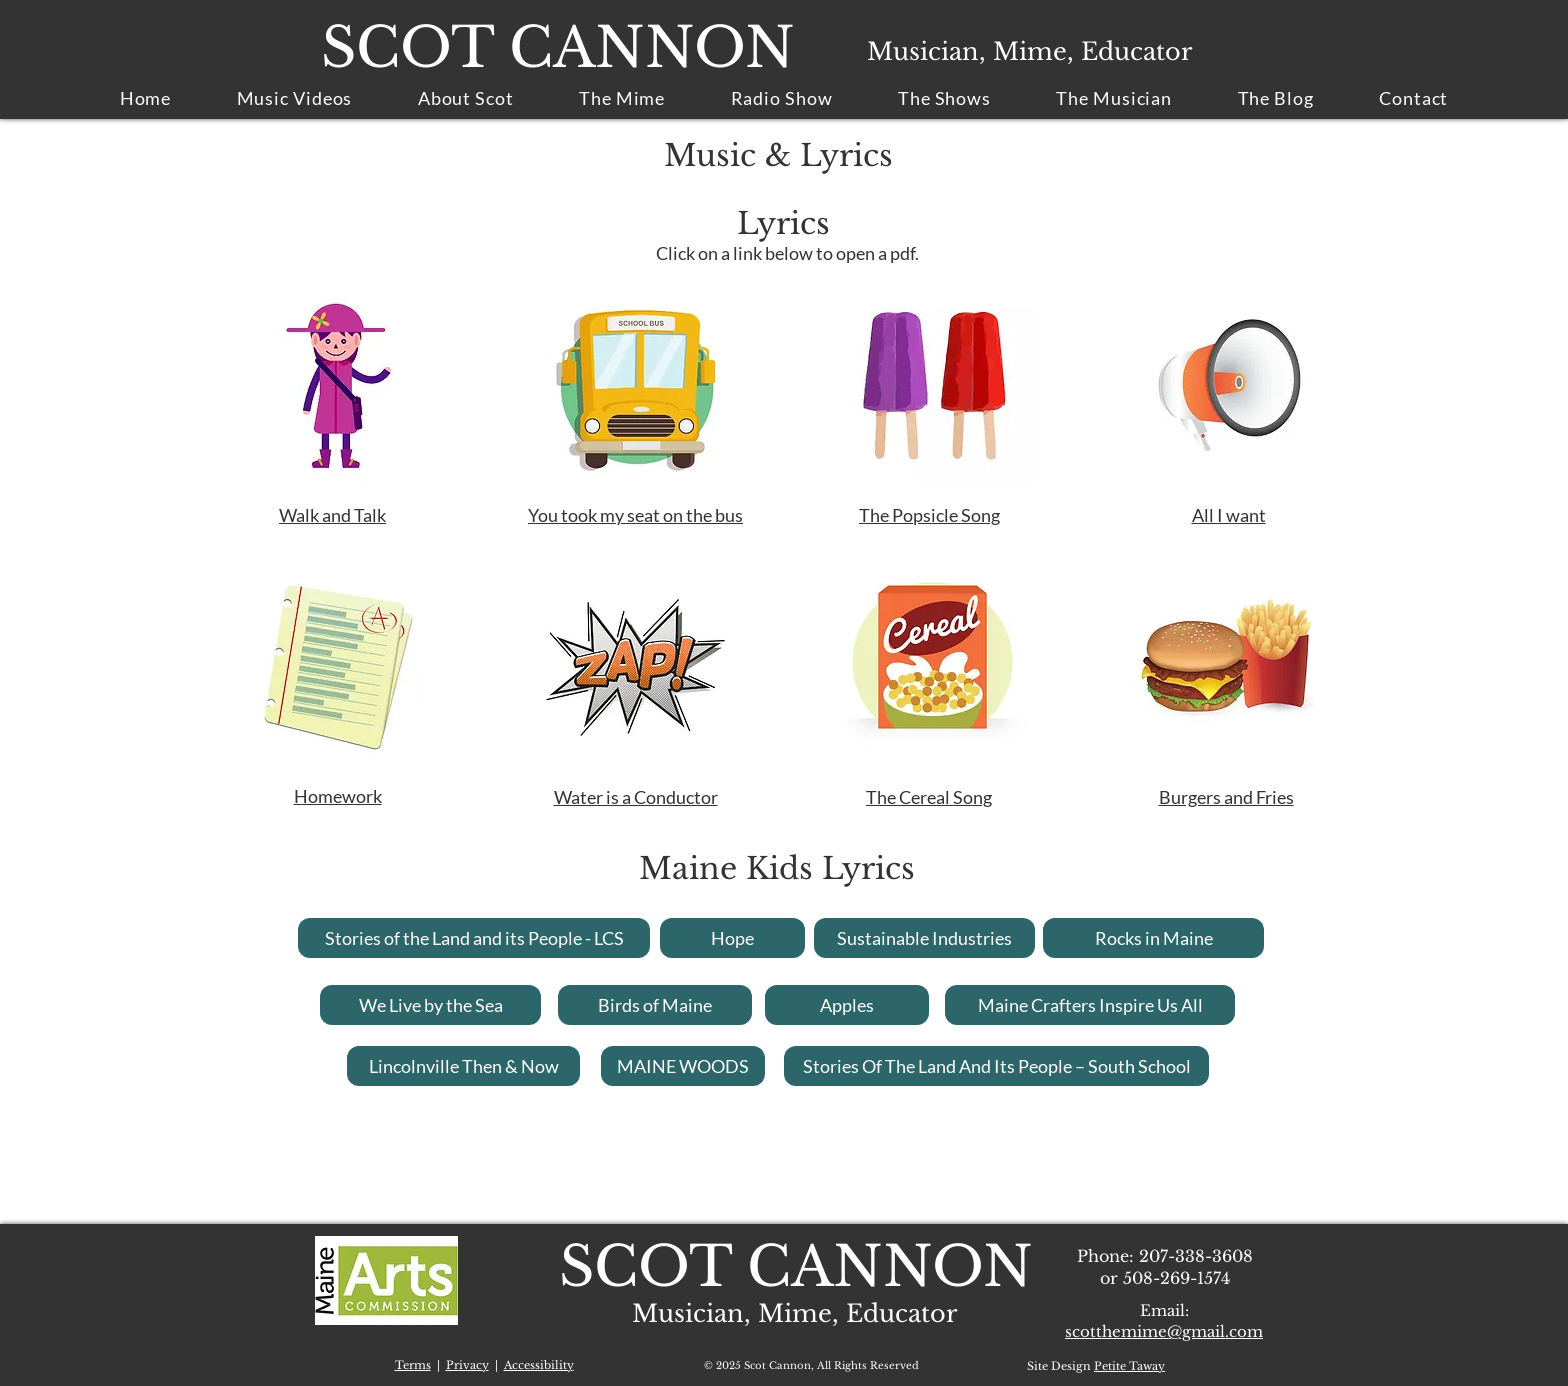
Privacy (467, 1365)
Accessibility (539, 1365)
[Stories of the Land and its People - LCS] (474, 938)
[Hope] (732, 938)
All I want (1229, 515)
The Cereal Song (929, 797)
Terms (413, 1365)
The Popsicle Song (929, 515)
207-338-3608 (1196, 1256)
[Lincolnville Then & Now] (463, 1066)
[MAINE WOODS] (683, 1066)
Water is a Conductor (636, 797)
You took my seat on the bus (635, 515)
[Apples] (847, 1005)
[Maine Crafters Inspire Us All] (1090, 1005)
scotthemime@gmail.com (1164, 1331)
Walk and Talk (332, 515)
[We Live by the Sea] (430, 1005)
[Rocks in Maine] (1153, 938)
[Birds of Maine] (655, 1005)
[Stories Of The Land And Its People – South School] (996, 1066)
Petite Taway (1129, 1366)
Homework (338, 796)
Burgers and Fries (1226, 797)
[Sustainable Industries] (924, 938)
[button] (1114, 98)
